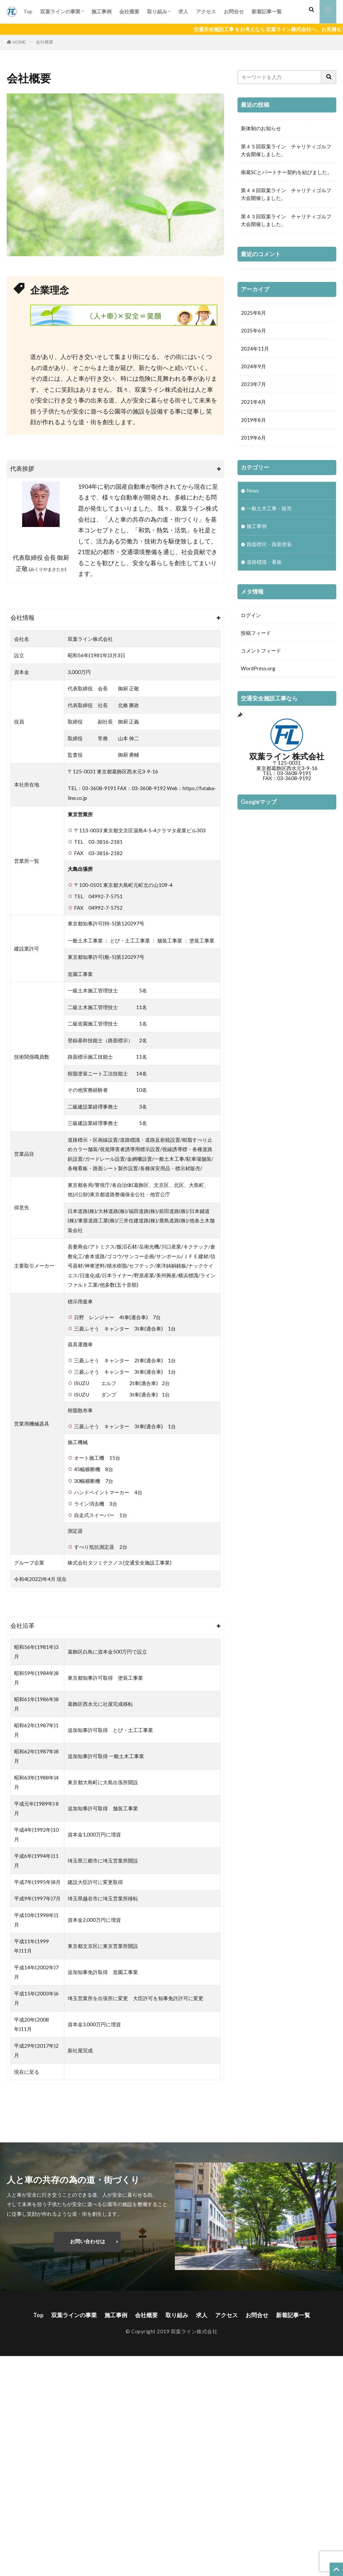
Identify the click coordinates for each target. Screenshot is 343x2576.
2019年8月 (253, 422)
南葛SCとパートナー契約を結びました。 (286, 172)
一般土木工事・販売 (269, 511)
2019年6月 (253, 440)
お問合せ (234, 11)
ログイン (251, 619)
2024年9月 (253, 367)
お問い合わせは (87, 2241)
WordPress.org (258, 673)
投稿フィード (256, 637)
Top (27, 11)
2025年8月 (253, 313)
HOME (19, 42)
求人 (183, 11)
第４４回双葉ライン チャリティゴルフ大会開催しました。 (286, 194)
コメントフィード (261, 655)
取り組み (157, 11)
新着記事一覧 (267, 11)
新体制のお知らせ (261, 128)
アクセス (206, 11)
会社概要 (129, 11)
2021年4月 (253, 403)
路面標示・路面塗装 (269, 547)
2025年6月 (253, 331)
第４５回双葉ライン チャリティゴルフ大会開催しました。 (286, 150)
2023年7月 (253, 385)
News (253, 493)
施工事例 (101, 11)
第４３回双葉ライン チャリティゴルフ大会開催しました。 (286, 220)
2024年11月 (255, 349)
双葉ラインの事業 (60, 11)
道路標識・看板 (264, 565)
